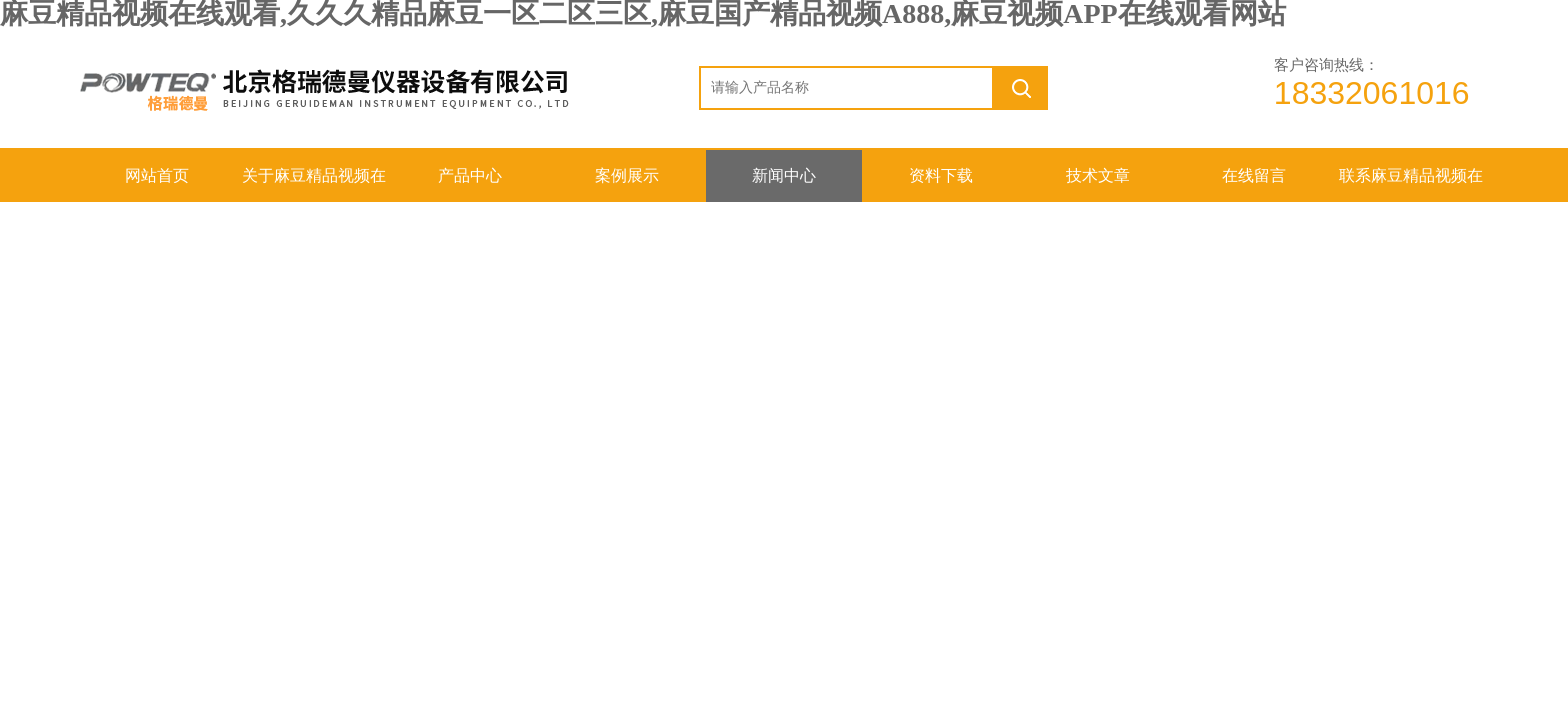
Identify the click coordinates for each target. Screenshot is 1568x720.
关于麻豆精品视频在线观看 (314, 184)
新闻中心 (784, 175)
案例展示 (627, 175)
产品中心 (470, 175)
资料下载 (941, 175)
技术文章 (1098, 175)
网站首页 (157, 175)
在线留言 (1254, 175)
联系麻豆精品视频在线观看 (1411, 184)
